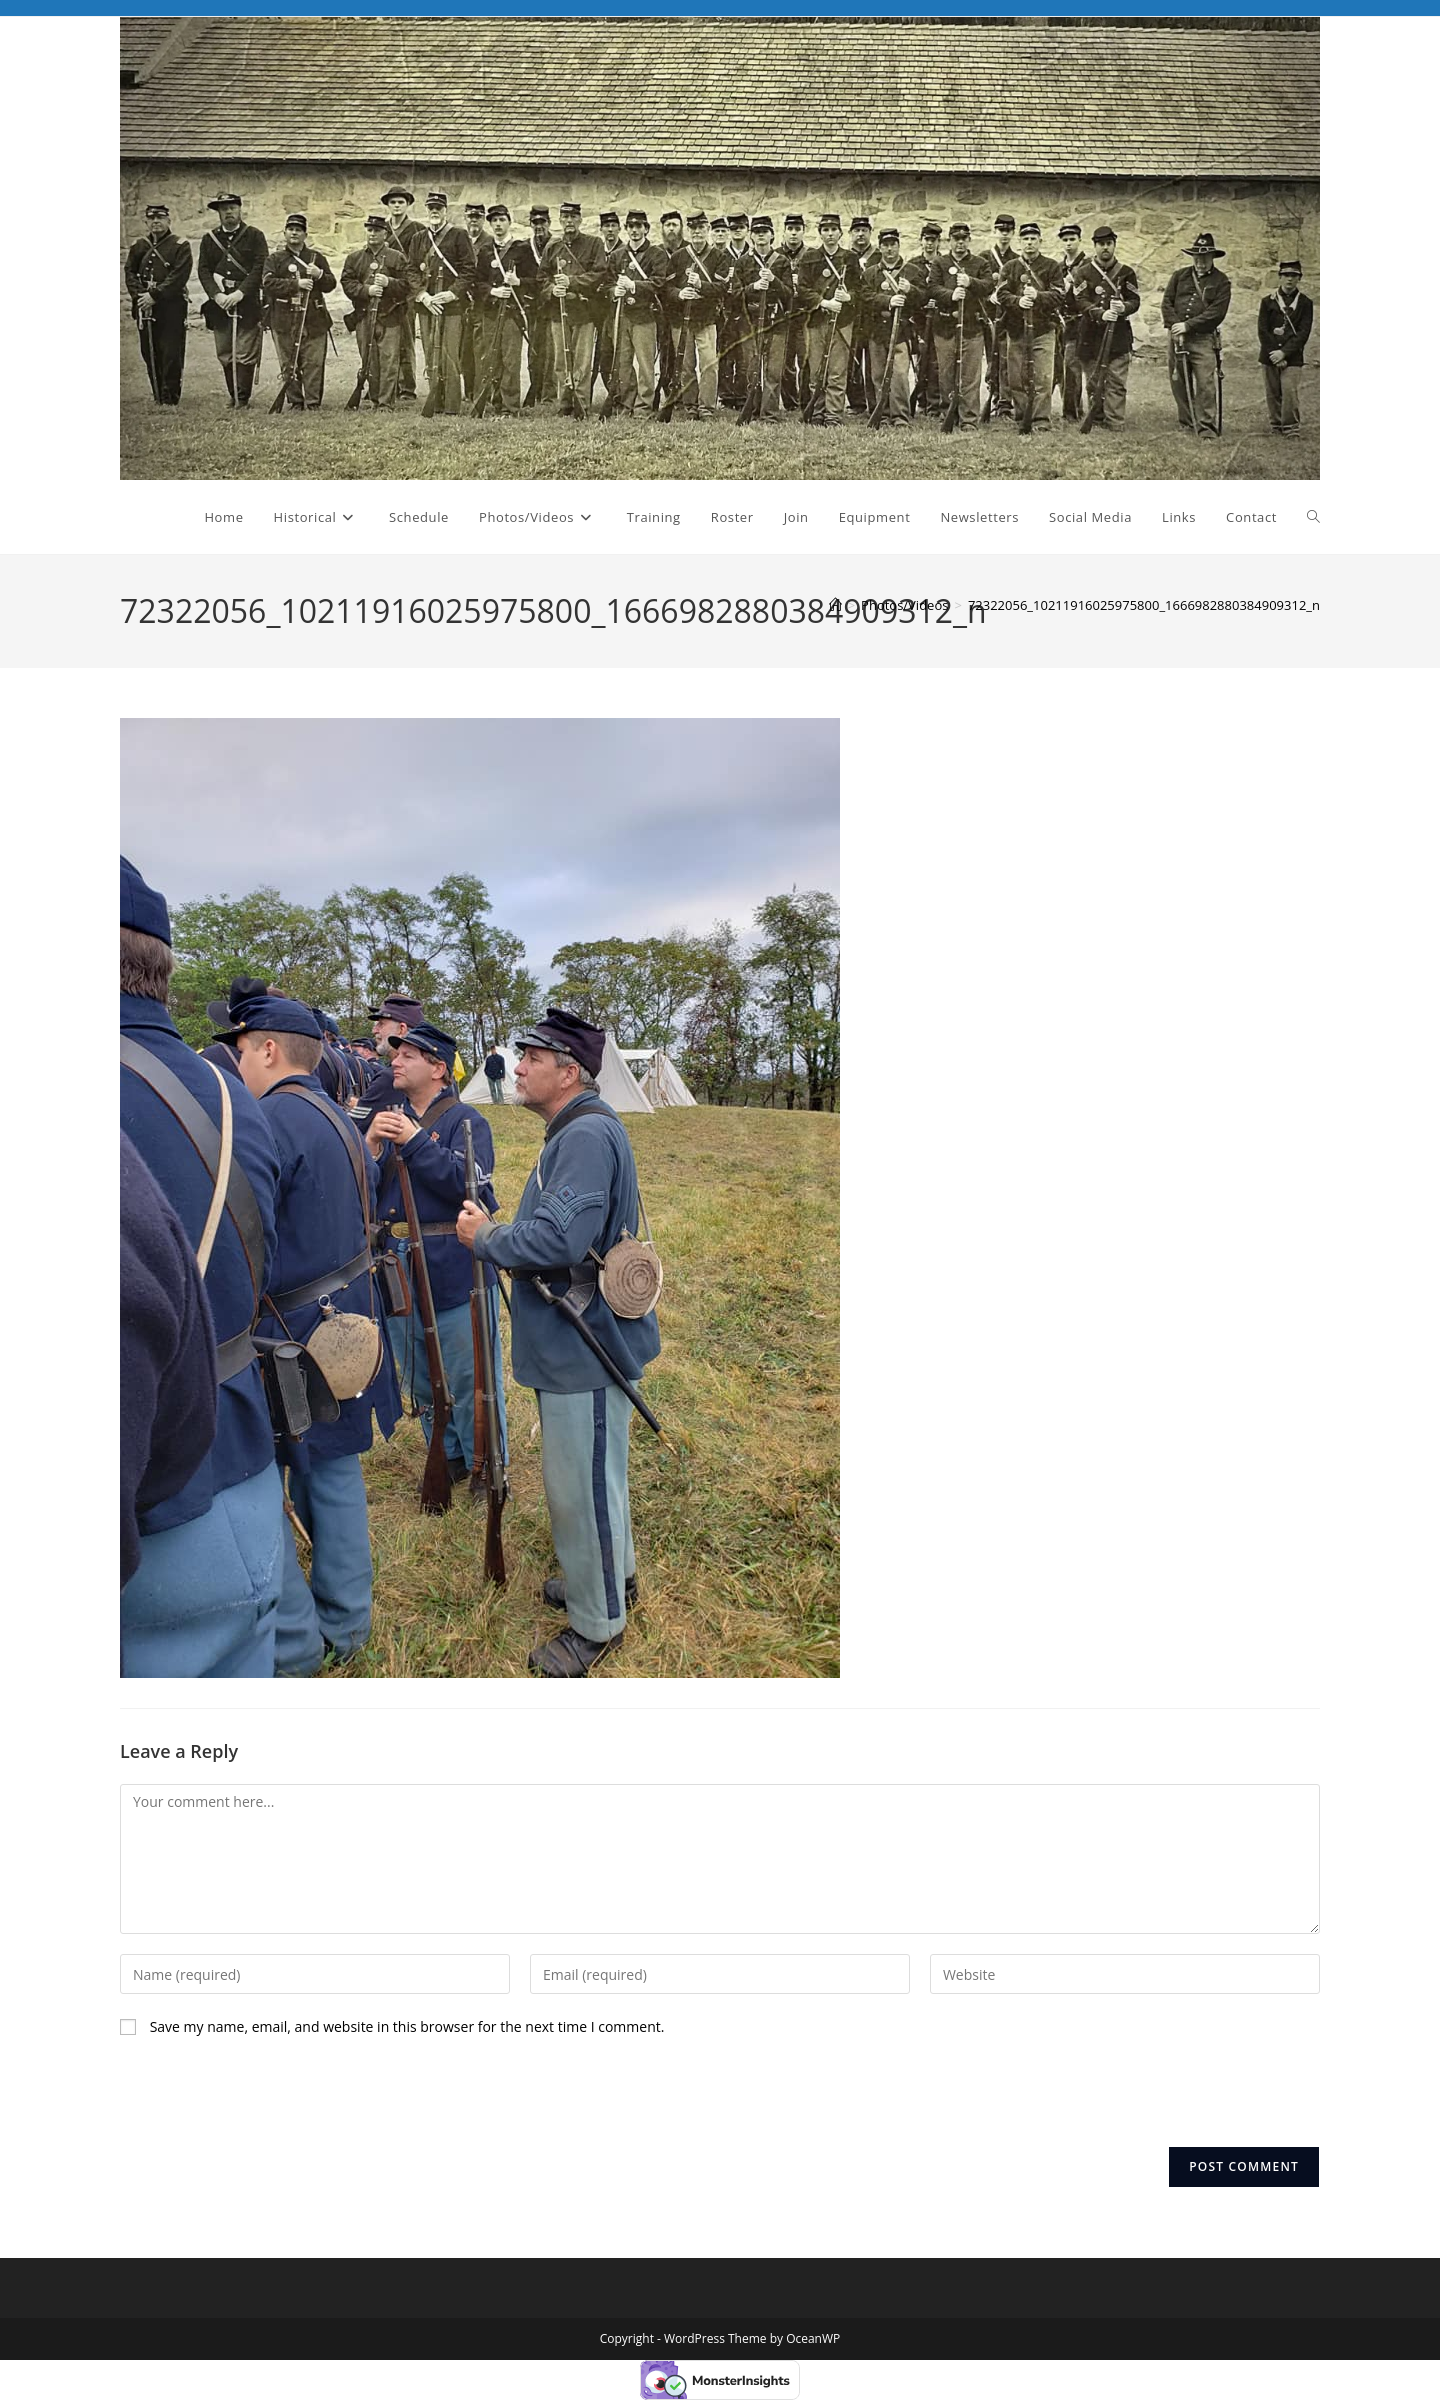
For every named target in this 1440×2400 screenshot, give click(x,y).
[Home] (835, 605)
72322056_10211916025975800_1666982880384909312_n (1144, 605)
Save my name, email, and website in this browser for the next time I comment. (407, 2026)
